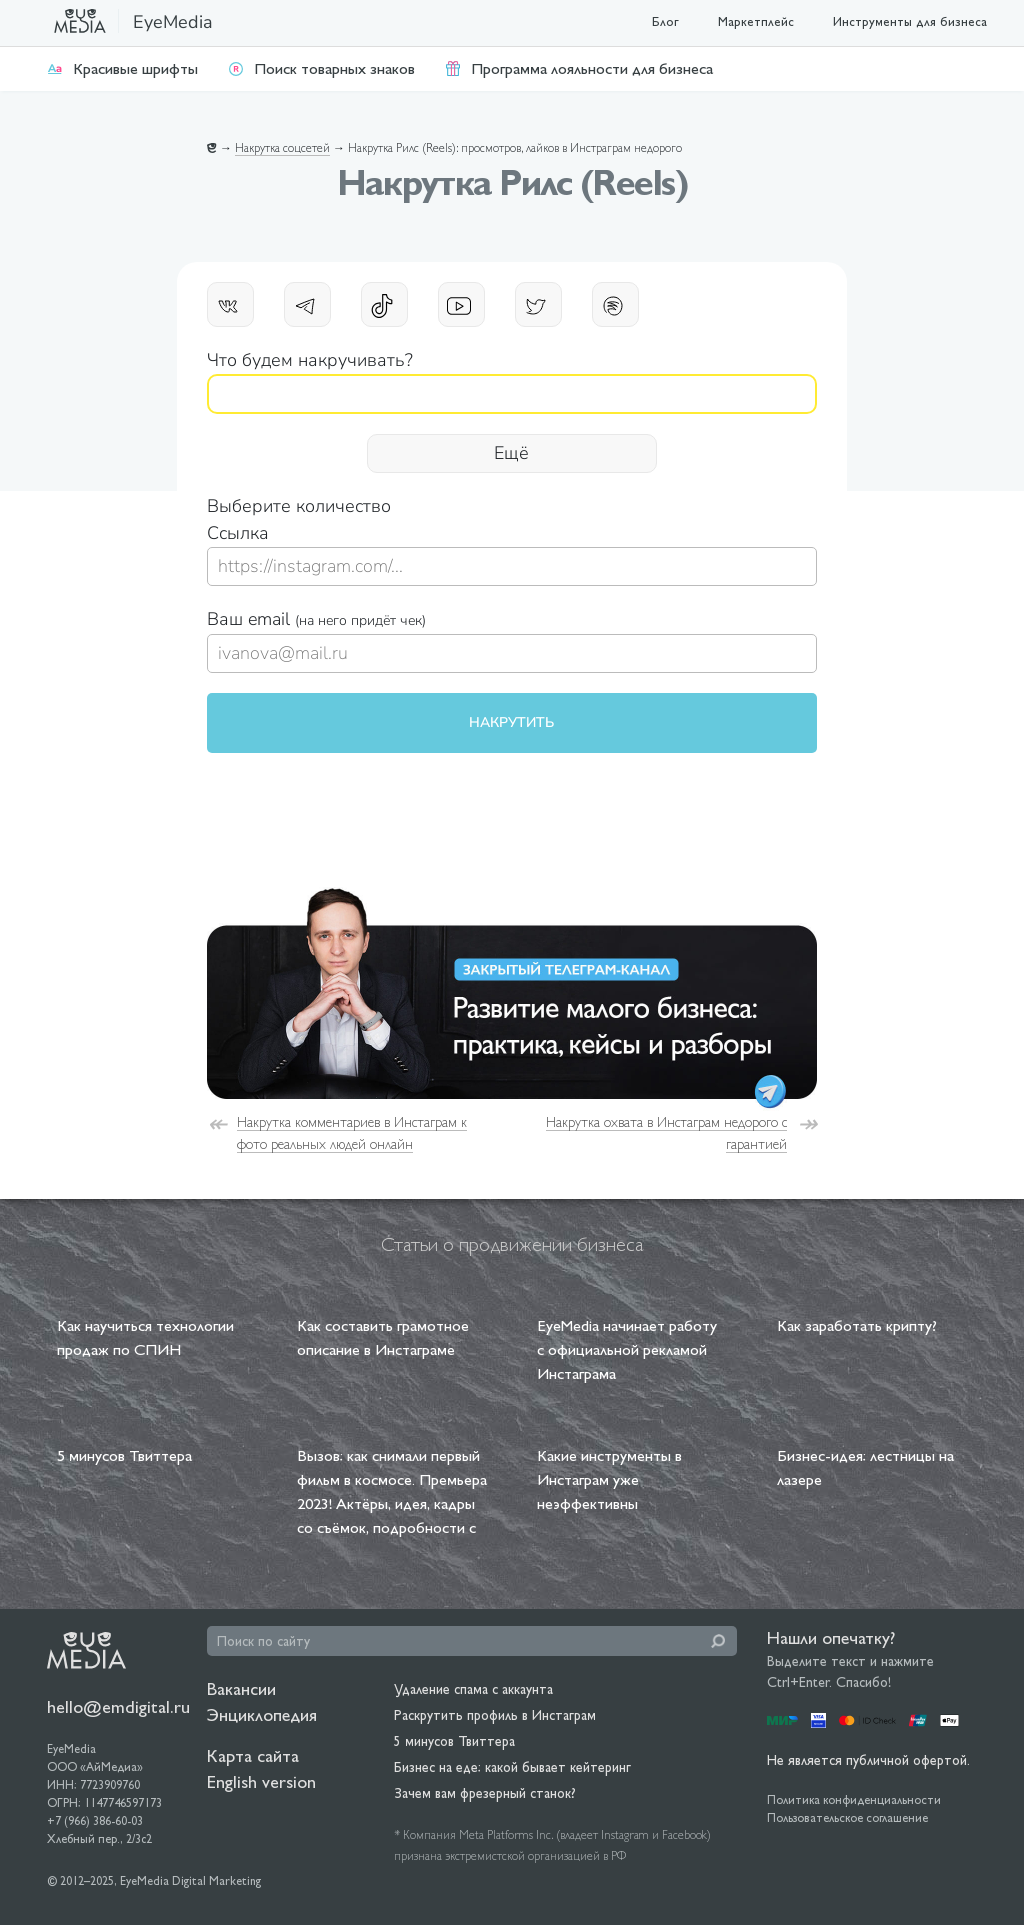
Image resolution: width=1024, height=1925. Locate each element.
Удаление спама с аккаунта (473, 1689)
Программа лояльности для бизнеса (579, 68)
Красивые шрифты (122, 68)
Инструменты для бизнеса (910, 21)
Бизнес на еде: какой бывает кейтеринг (512, 1767)
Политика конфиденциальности (854, 1800)
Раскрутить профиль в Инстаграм (495, 1715)
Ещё (511, 453)
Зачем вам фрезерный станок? (485, 1793)
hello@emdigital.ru (118, 1706)
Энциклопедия (262, 1714)
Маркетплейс (756, 21)
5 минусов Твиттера (454, 1741)
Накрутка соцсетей (282, 148)
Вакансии (241, 1688)
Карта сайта (253, 1755)
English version (261, 1781)
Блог (665, 21)
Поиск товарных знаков (321, 68)
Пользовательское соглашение (847, 1818)
